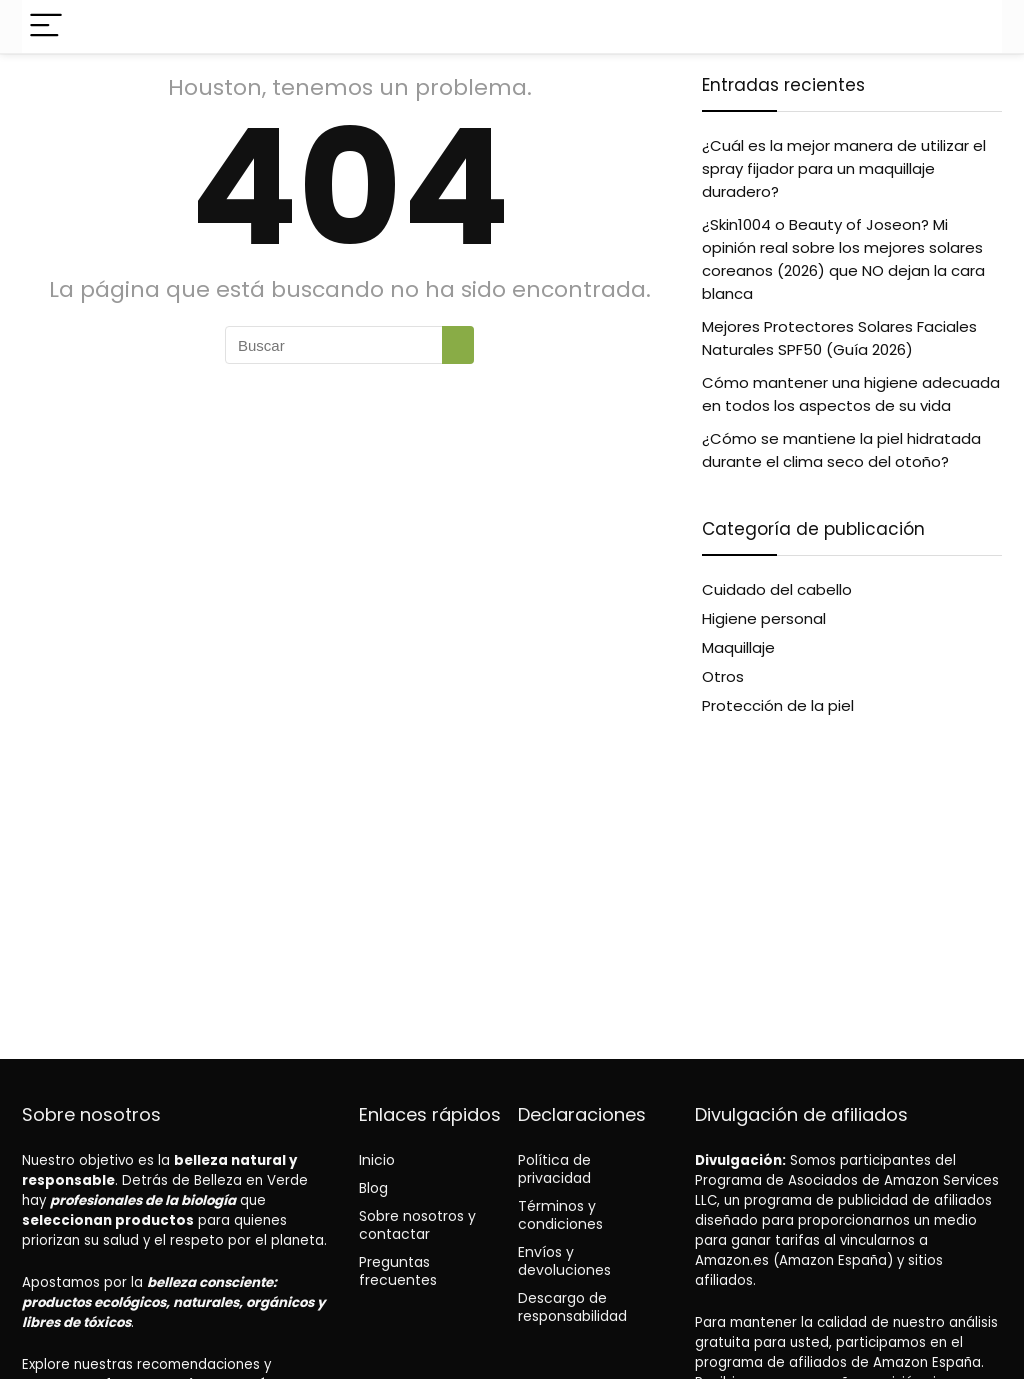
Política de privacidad (554, 1169)
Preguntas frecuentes (398, 1271)
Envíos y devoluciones (564, 1261)
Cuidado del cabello (777, 589)
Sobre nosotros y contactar (417, 1225)
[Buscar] (458, 345)
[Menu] (46, 26)
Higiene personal (764, 618)
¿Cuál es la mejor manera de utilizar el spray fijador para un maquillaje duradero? (844, 168)
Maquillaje (738, 647)
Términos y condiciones (560, 1215)
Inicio (377, 1160)
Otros (723, 676)
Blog (373, 1188)
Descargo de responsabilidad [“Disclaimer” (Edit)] (572, 1307)
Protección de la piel (778, 705)
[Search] (971, 26)
